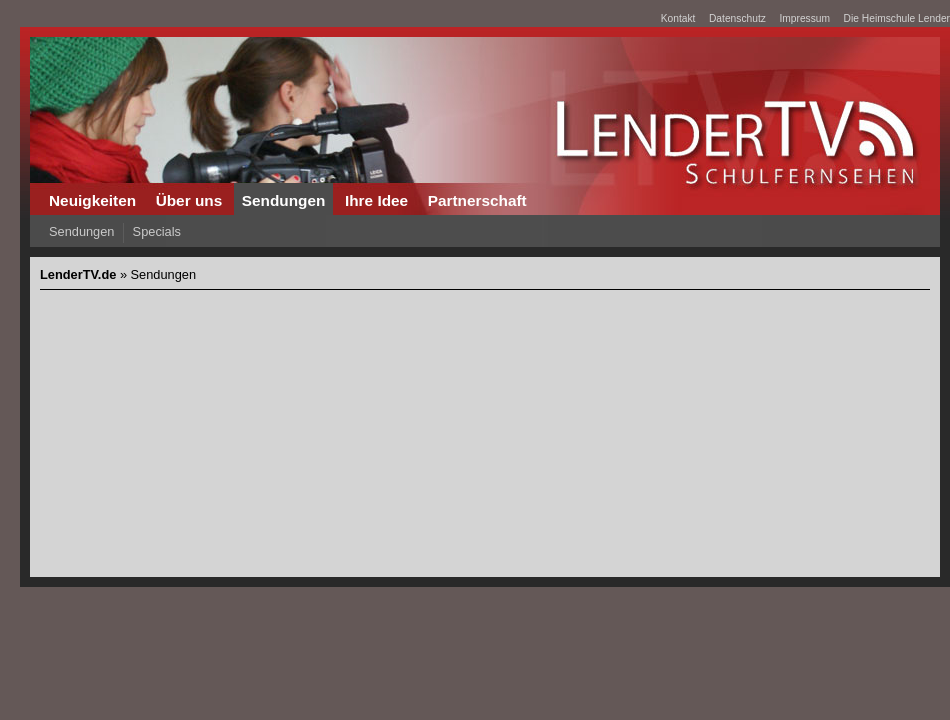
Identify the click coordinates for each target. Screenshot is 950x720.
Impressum (804, 18)
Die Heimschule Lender (897, 18)
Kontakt (678, 18)
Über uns (189, 200)
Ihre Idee (376, 200)
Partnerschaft (477, 200)
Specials (157, 231)
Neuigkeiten (92, 200)
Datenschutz (737, 18)
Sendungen (284, 200)
